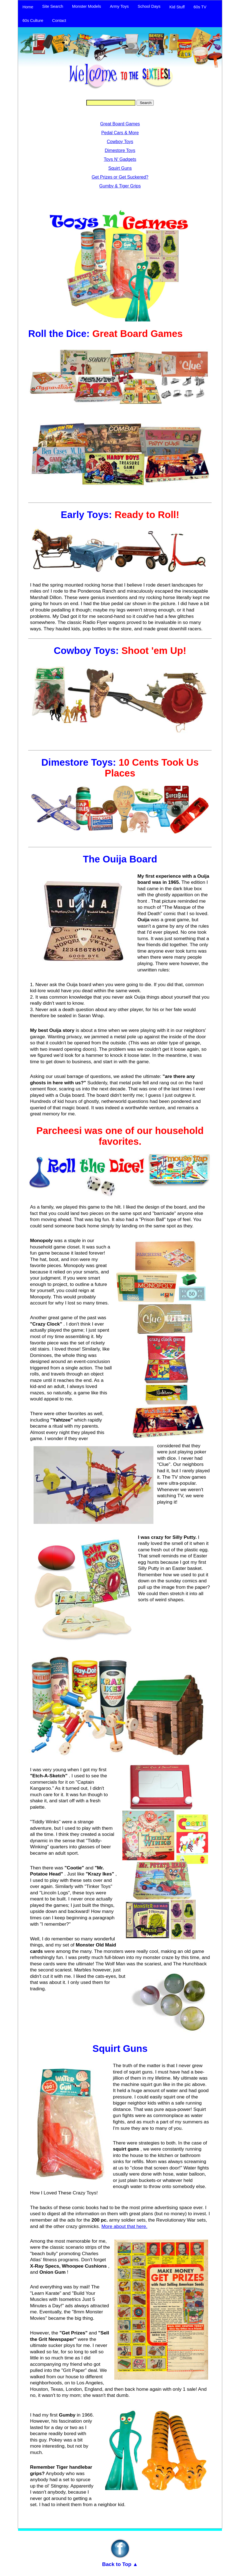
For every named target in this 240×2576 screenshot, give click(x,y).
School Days (149, 6)
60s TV (200, 7)
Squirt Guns (120, 168)
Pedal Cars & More (120, 132)
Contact (59, 20)
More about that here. (124, 2226)
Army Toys (119, 6)
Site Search (52, 6)
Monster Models (86, 6)
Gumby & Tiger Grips (120, 186)
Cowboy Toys (120, 141)
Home (27, 7)
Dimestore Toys (120, 150)
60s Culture (32, 20)
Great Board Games (120, 123)
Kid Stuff (177, 7)
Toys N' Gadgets (120, 159)
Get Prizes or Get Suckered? (120, 177)
